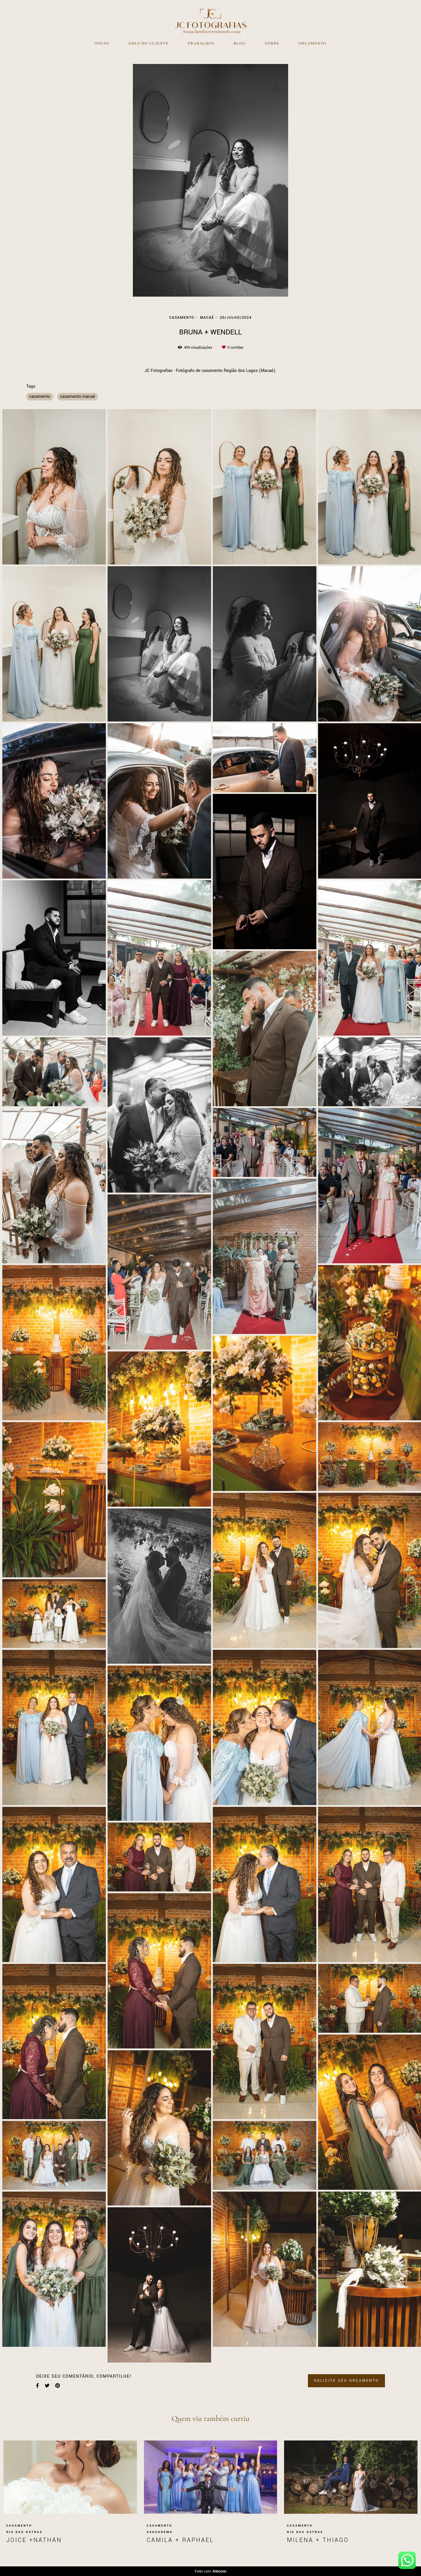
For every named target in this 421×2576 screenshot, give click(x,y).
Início (101, 43)
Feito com (210, 2571)
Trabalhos (201, 43)
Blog (239, 43)
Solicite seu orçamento (346, 2380)
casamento (39, 396)
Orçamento (312, 43)
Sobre (272, 43)
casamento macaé (77, 396)
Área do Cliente (148, 43)
